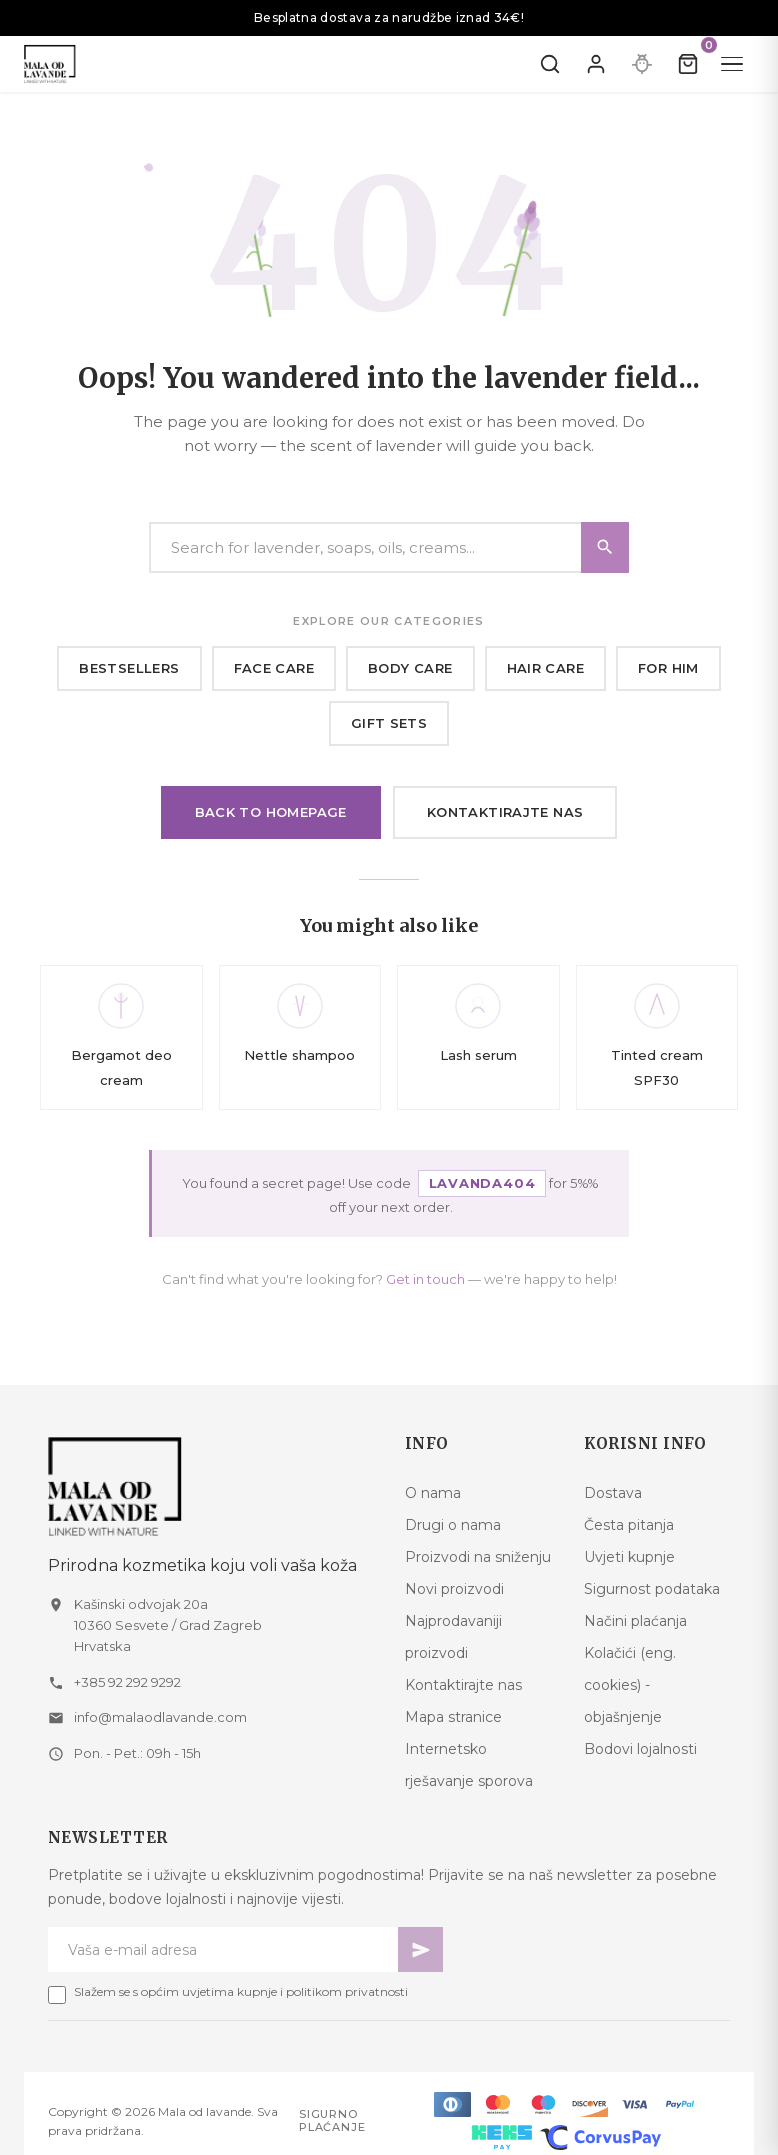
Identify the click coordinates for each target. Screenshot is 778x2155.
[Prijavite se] (596, 64)
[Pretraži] (550, 64)
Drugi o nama (453, 1525)
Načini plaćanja (635, 1621)
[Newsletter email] (223, 1949)
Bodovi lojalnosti (640, 1749)
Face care (274, 668)
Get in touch (425, 1279)
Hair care (546, 668)
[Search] (389, 547)
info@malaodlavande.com (160, 1717)
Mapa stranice (453, 1717)
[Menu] (732, 64)
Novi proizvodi (454, 1589)
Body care (410, 668)
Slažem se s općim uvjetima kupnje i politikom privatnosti (241, 1991)
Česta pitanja (629, 1525)
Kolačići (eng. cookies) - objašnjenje (630, 1685)
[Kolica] (688, 64)
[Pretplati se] (420, 1949)
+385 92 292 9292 (127, 1682)
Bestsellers (129, 668)
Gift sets (389, 723)
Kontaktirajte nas (505, 812)
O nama (433, 1493)
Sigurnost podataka (652, 1589)
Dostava (613, 1493)
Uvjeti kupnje (629, 1557)
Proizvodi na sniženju (478, 1557)
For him (668, 668)
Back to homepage (271, 812)
